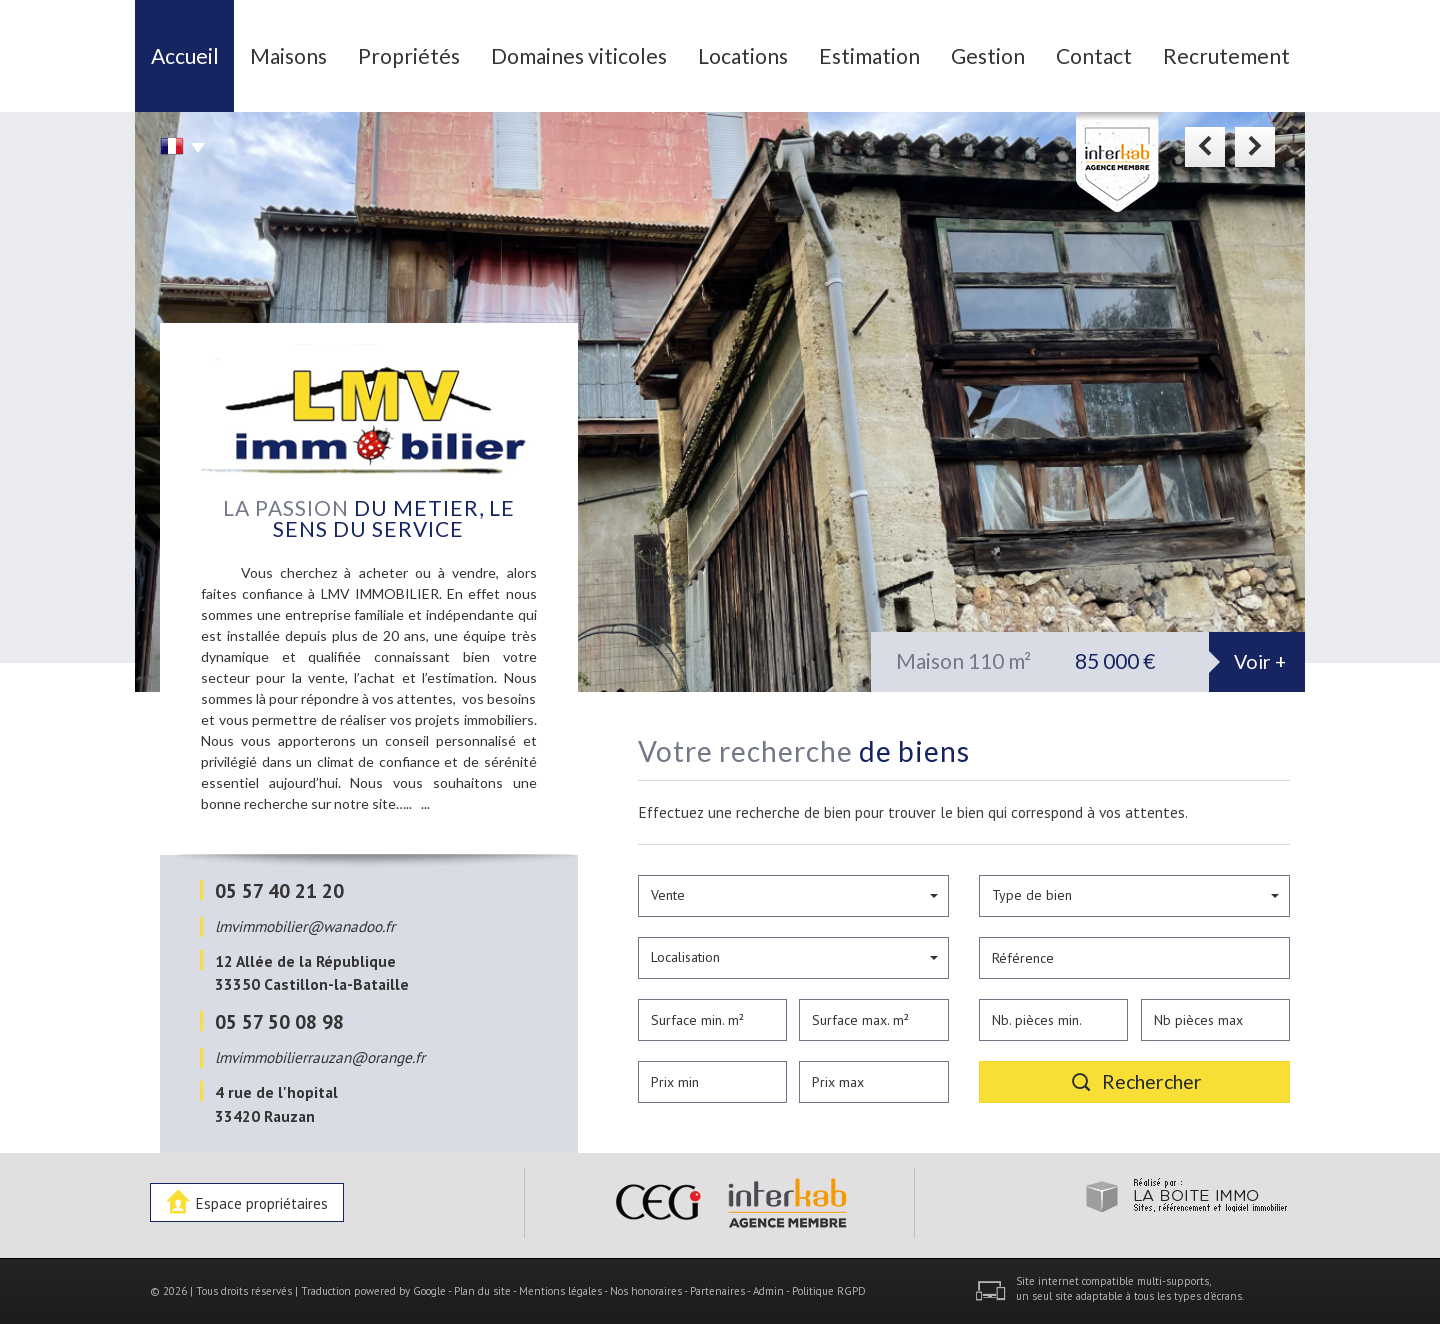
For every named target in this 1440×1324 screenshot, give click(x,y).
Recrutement (1226, 55)
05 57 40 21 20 (279, 890)
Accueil (185, 55)
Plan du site (482, 1291)
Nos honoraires (646, 1291)
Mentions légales (560, 1291)
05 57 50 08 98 (279, 1021)
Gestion (988, 55)
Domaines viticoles (579, 55)
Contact (1094, 55)
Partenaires (717, 1291)
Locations (743, 55)
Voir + (1260, 661)
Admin (768, 1291)
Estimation (869, 55)
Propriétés (409, 55)
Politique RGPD (829, 1291)
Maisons (288, 55)
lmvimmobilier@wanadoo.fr (305, 926)
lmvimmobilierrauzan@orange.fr (320, 1057)
